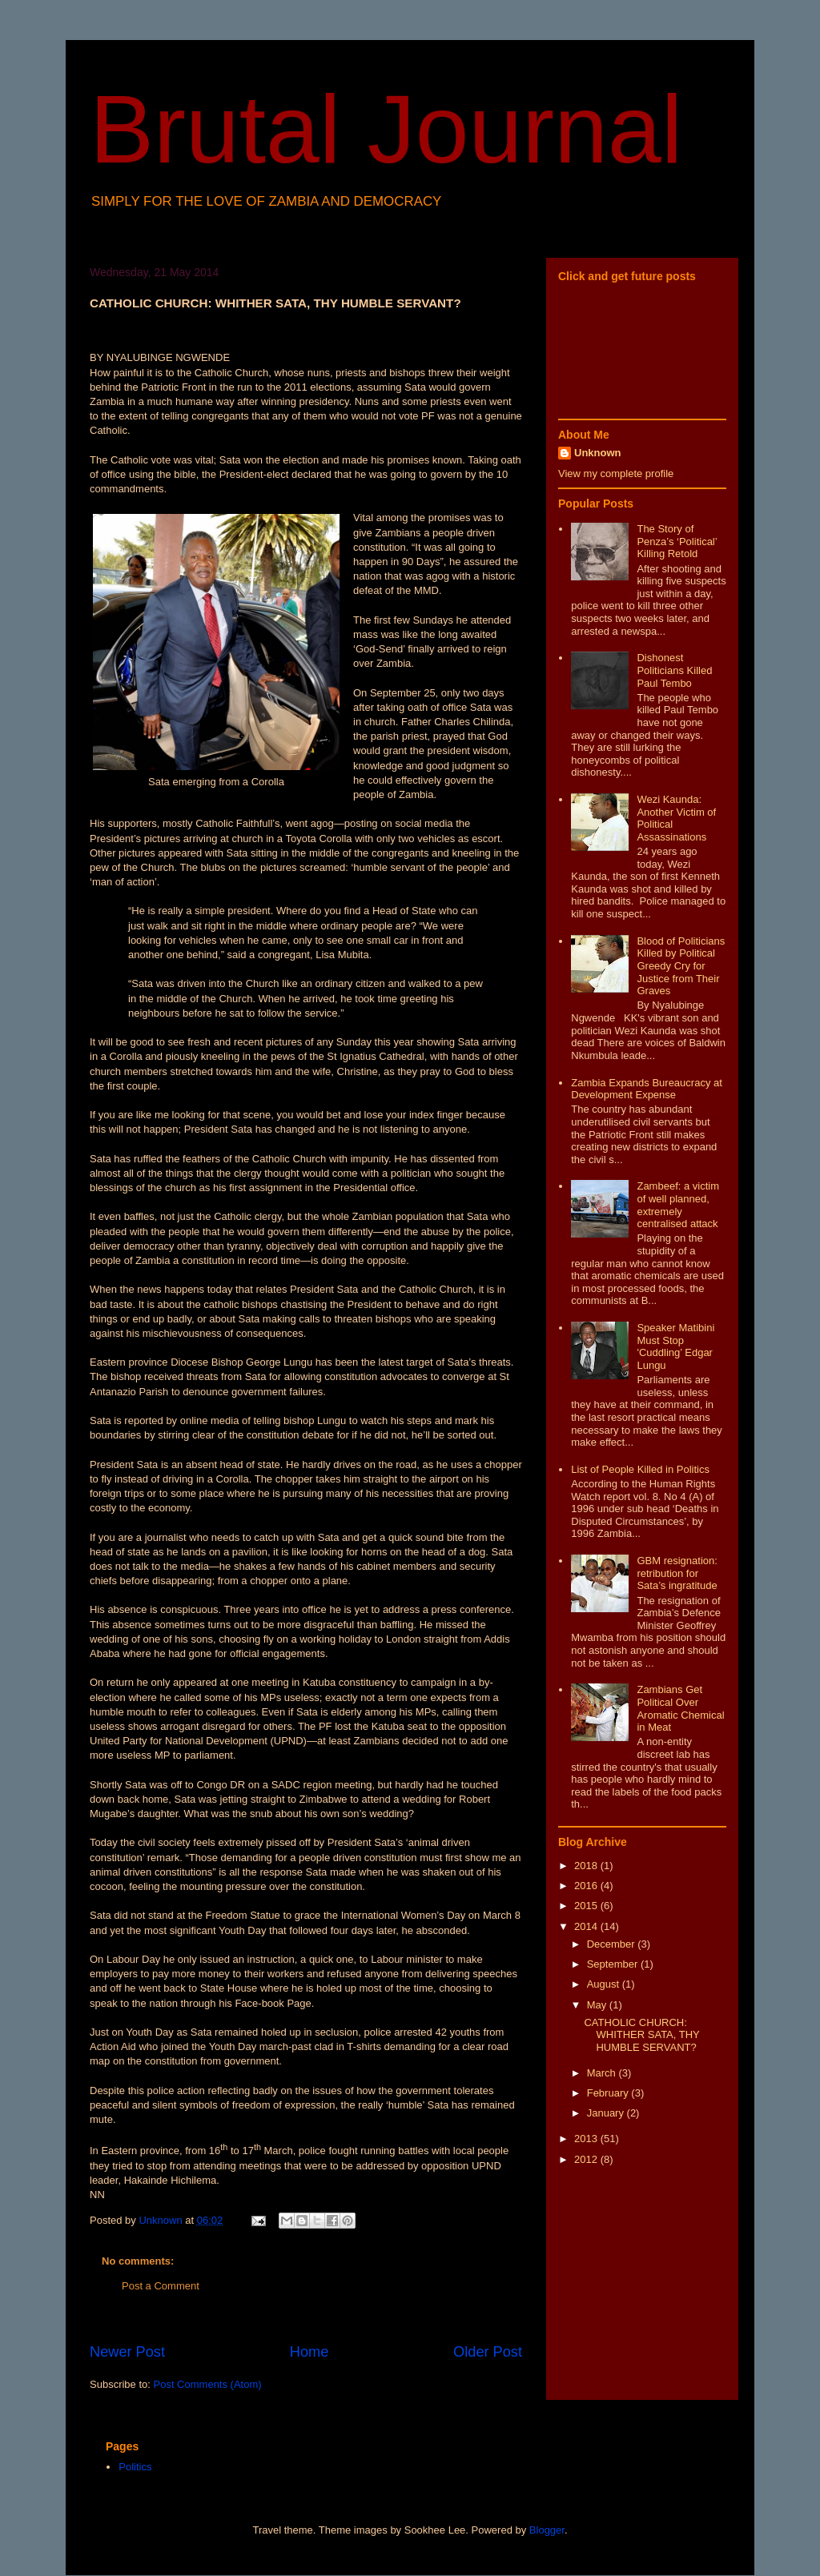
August (604, 1984)
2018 (587, 1866)
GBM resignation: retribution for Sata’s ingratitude (677, 1573)
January (607, 2113)
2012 (587, 2159)
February (609, 2093)
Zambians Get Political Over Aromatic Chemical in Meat (680, 1708)
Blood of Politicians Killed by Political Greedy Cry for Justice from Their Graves (681, 966)
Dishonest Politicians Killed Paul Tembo (674, 670)
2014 (587, 1926)
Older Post (487, 2352)
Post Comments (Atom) (208, 2384)
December (612, 1944)
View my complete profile (615, 473)
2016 (587, 1886)
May (598, 2005)
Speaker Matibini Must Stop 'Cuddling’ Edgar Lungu (675, 1346)
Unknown (597, 453)
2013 (587, 2139)
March (603, 2073)
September (614, 1964)
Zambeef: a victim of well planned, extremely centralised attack (678, 1205)
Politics (135, 2467)
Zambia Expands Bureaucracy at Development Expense (646, 1089)
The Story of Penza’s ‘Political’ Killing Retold (677, 541)
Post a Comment (160, 2286)
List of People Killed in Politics (640, 1469)
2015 (587, 1906)
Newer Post (127, 2352)
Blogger (547, 2530)
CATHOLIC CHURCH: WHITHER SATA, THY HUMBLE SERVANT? (641, 2034)
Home (309, 2352)
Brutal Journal (386, 129)
